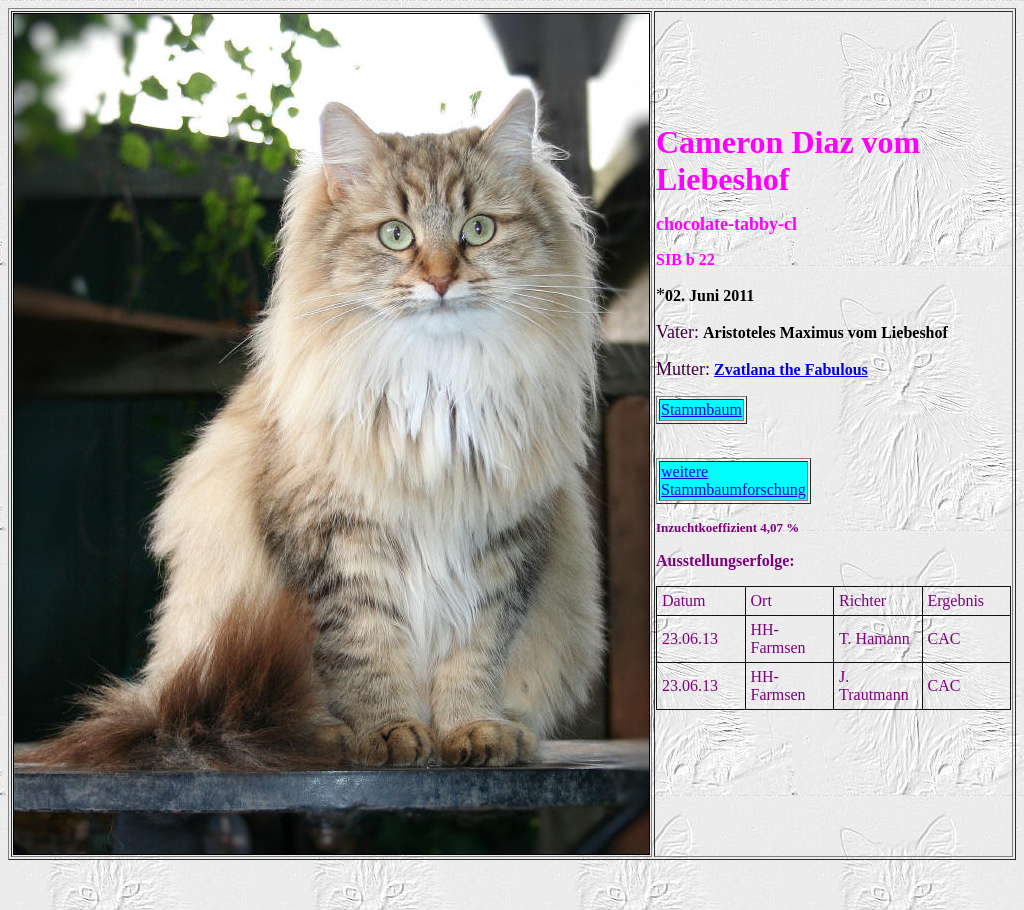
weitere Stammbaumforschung (733, 480)
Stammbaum (701, 409)
